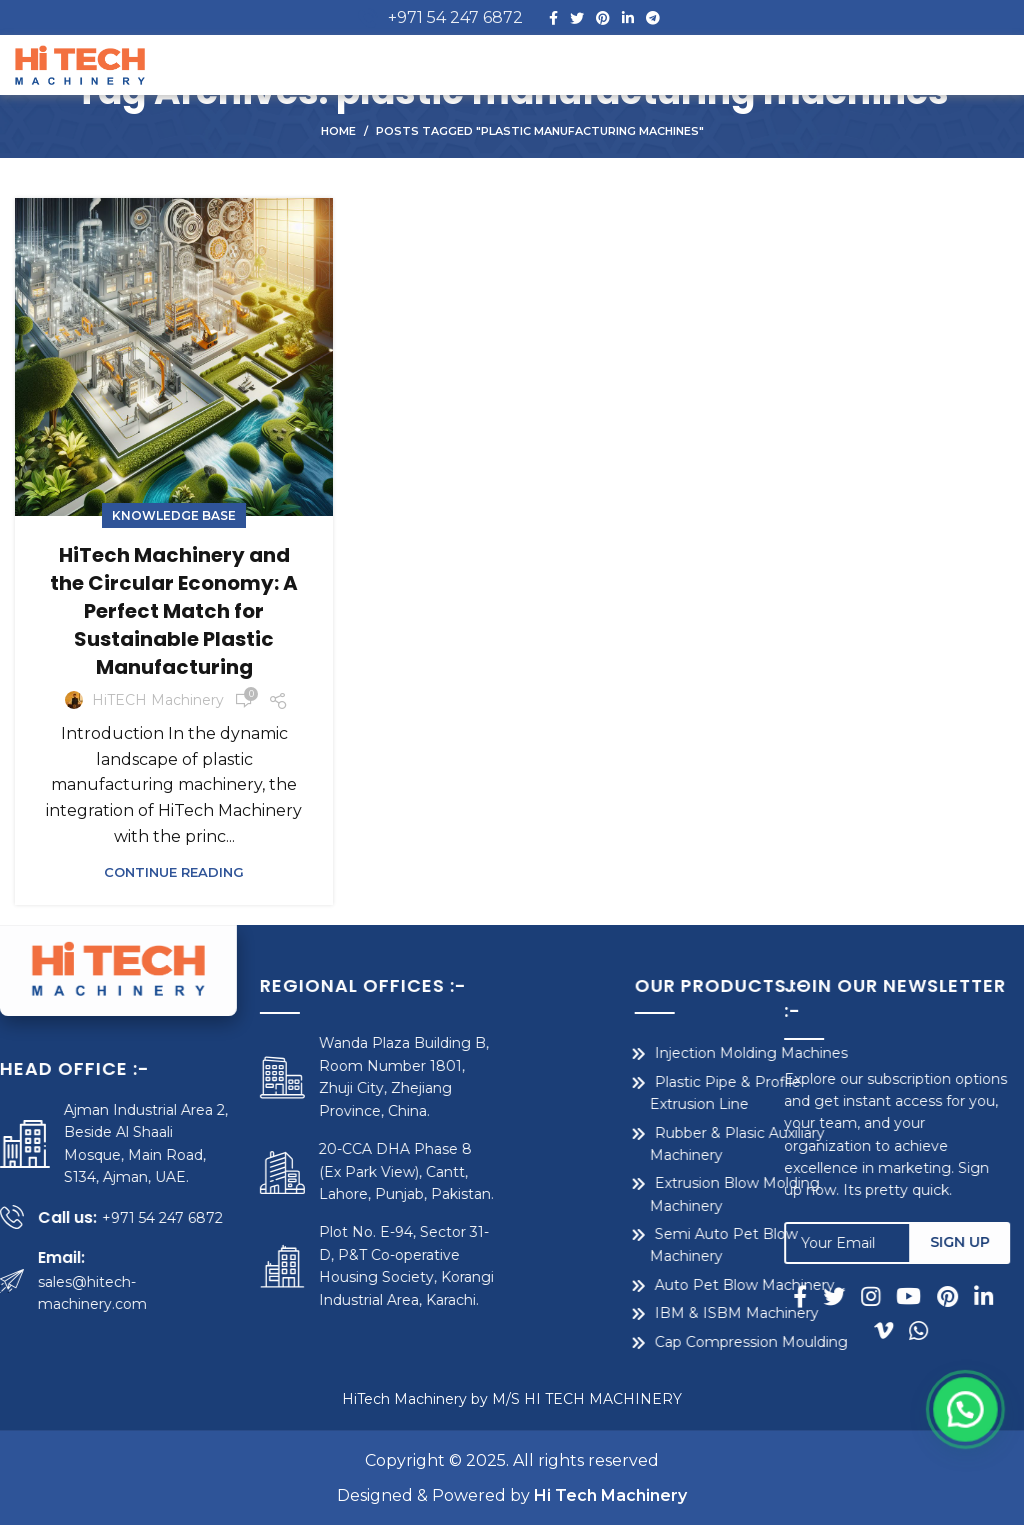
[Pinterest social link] (603, 18)
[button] (974, 1485)
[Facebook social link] (553, 18)
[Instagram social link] (884, 1296)
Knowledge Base (174, 515)
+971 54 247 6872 (455, 17)
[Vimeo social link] (897, 1330)
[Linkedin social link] (628, 18)
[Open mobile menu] (973, 65)
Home (338, 131)
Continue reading (174, 872)
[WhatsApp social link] (928, 1330)
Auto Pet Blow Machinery (652, 1285)
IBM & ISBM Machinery (644, 1313)
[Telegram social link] (653, 18)
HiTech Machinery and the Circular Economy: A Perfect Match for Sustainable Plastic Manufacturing (174, 611)
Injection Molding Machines (658, 1053)
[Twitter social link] (577, 18)
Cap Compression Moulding (658, 1342)
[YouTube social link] (922, 1296)
